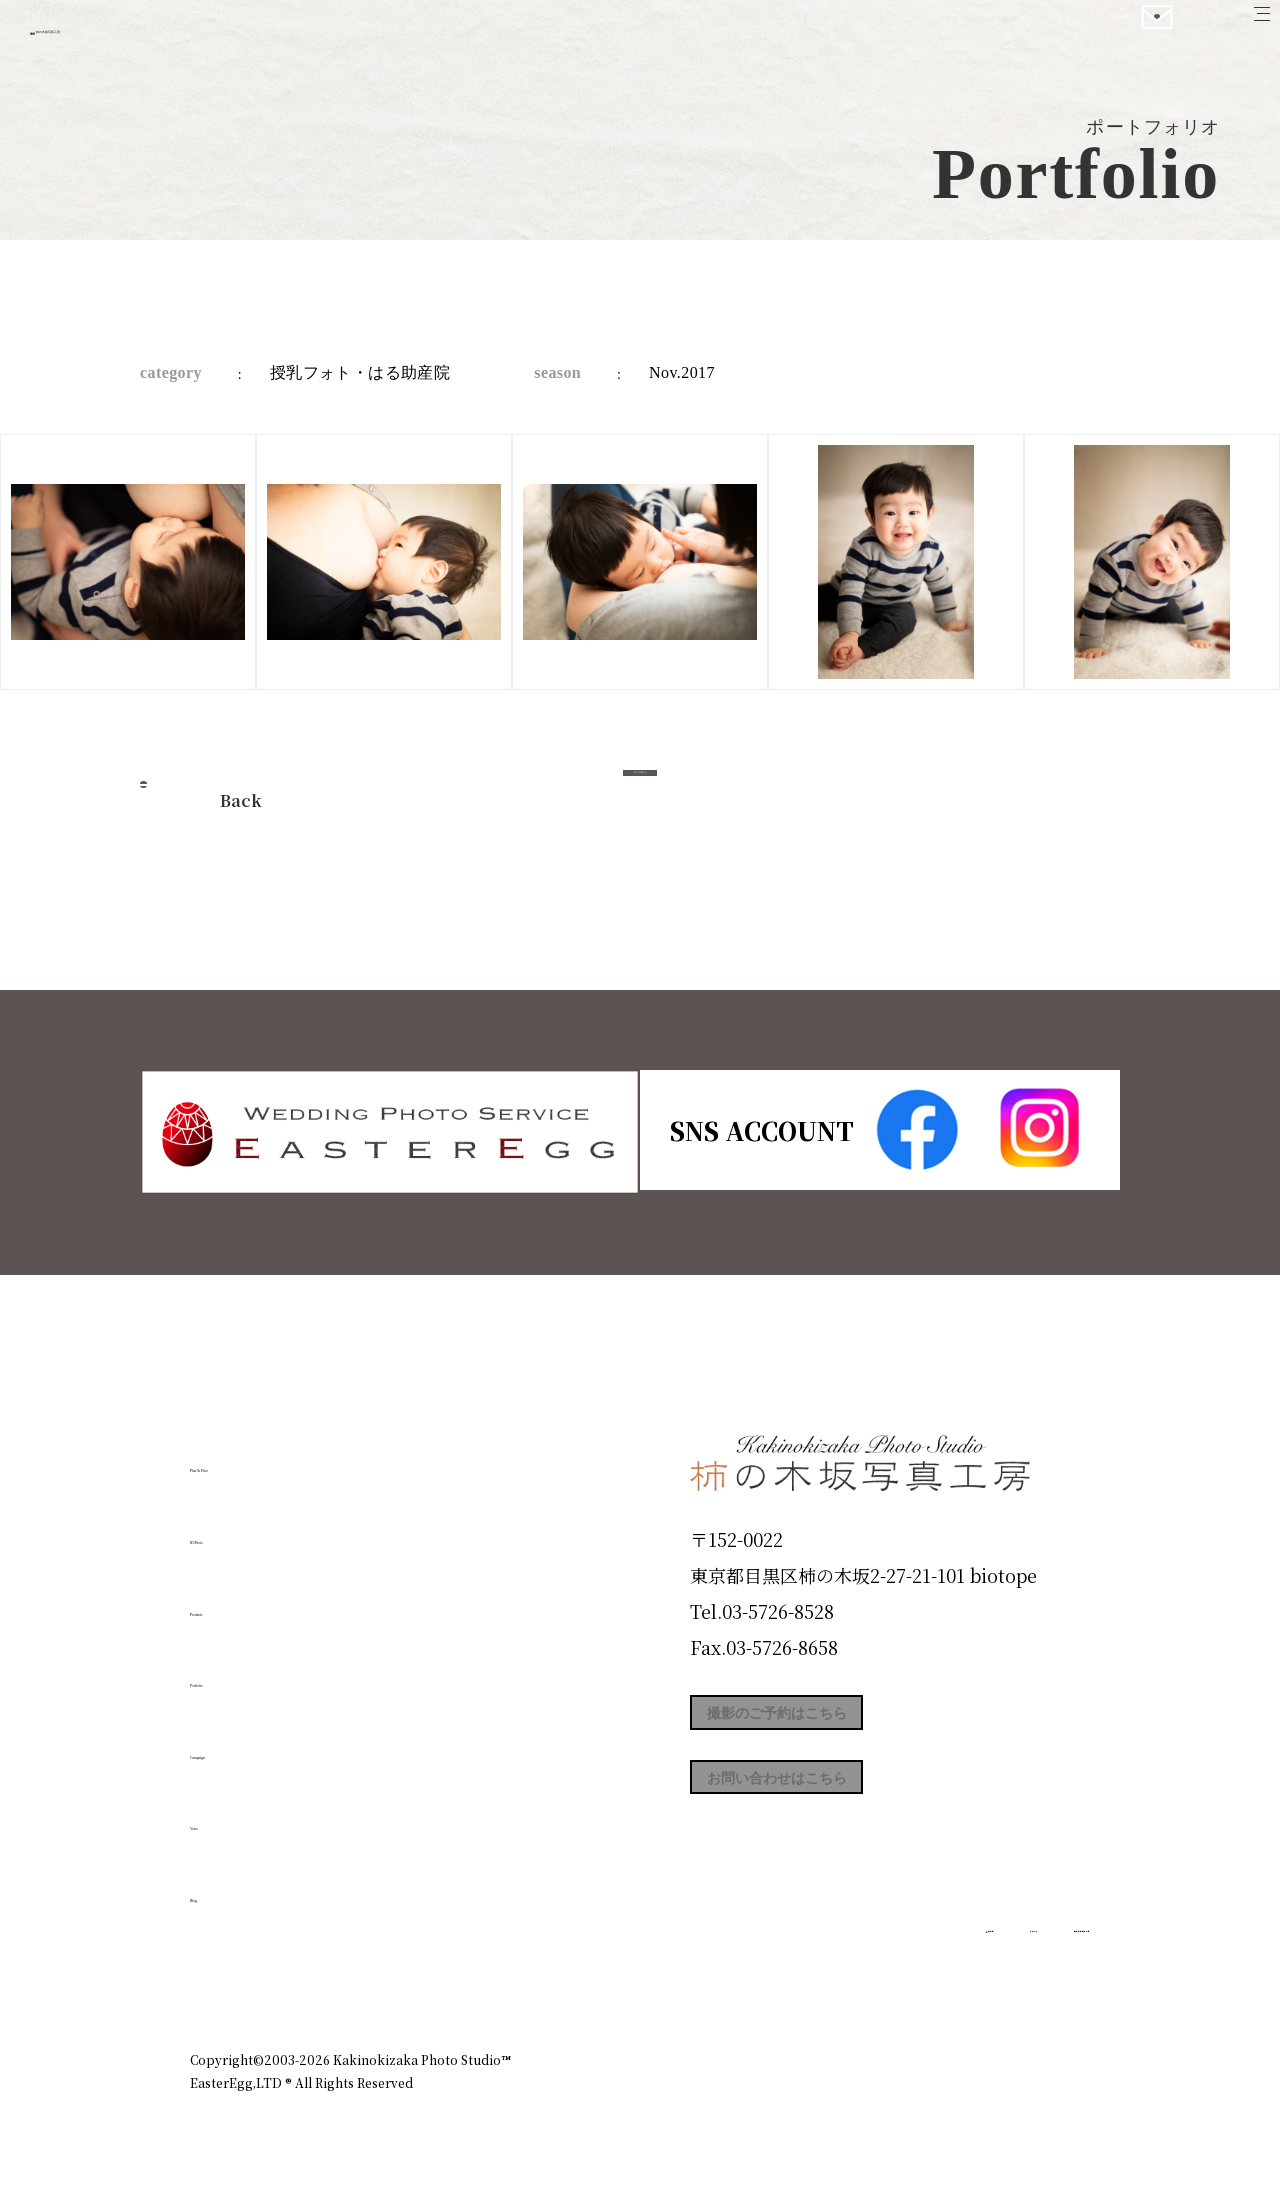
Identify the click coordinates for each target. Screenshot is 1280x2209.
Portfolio (247, 1672)
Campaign (256, 1743)
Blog (221, 1887)
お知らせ (914, 1973)
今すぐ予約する (640, 794)
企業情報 (822, 1973)
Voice (226, 1815)
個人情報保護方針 (1034, 1973)
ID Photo (248, 1529)
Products (246, 1600)
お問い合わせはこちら (840, 1812)
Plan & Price (272, 1457)
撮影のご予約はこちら (840, 1722)
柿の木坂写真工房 (180, 38)
